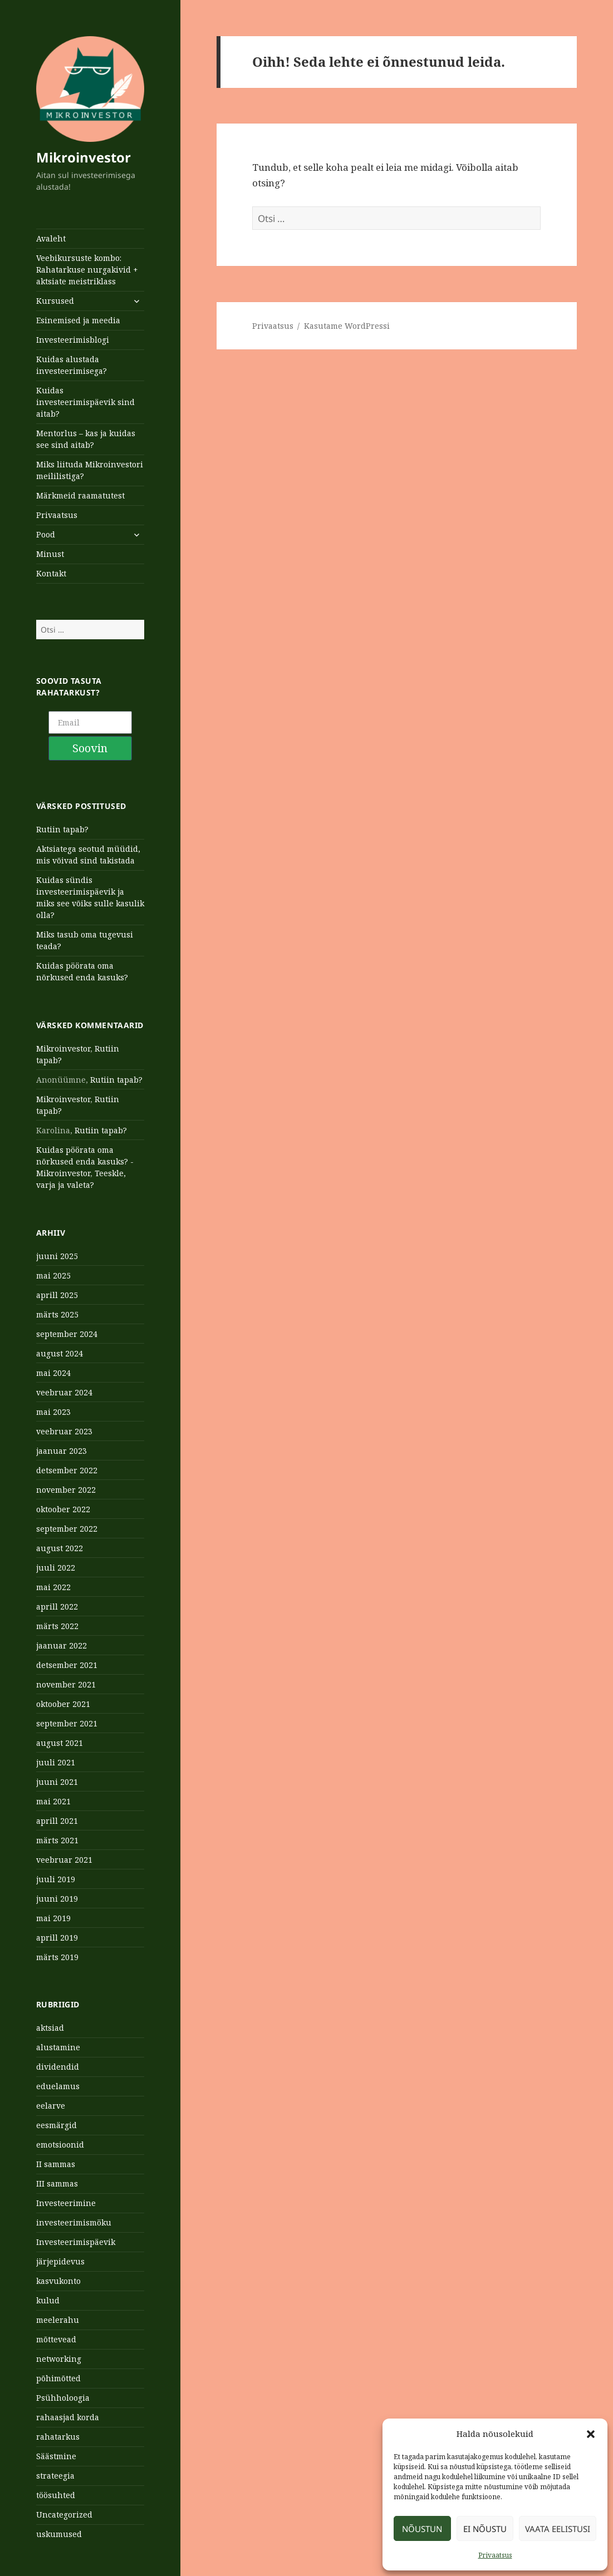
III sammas (57, 2183)
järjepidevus (60, 2261)
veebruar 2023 (64, 1431)
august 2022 (59, 1548)
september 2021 (66, 1723)
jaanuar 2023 (61, 1450)
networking (58, 2358)
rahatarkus (58, 2436)
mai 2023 (53, 1412)
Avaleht (51, 238)
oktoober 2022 (63, 1509)
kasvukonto (58, 2281)
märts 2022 (57, 1626)
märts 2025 (57, 1314)
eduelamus (58, 2086)
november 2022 (66, 1489)
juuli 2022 (55, 1567)
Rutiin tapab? (62, 829)
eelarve (50, 2105)
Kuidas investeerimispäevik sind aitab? (85, 402)
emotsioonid (60, 2144)
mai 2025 (53, 1275)
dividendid (57, 2066)
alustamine (58, 2047)
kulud (48, 2300)
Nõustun (422, 2528)
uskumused (59, 2534)
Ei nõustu (485, 2528)
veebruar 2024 (64, 1392)
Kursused (55, 300)
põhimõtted (58, 2378)
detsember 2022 (66, 1470)
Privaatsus (495, 2555)
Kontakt (51, 573)
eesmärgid (56, 2125)
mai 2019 (53, 1918)
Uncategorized (64, 2514)
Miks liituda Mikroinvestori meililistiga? (89, 470)
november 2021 (66, 1684)
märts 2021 (57, 1840)
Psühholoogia (63, 2397)
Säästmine (56, 2456)
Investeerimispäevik (75, 2242)
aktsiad (50, 2027)
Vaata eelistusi (557, 2528)
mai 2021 (53, 1801)
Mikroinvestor (83, 157)
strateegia (55, 2475)
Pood (45, 534)
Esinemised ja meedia (78, 320)
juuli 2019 (55, 1879)
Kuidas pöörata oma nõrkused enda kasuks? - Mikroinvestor (85, 1161)
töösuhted (55, 2495)
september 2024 (66, 1334)
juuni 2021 (57, 1781)
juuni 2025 (57, 1256)
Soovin (89, 748)
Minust (50, 554)
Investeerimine (66, 2203)
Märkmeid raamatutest (80, 495)
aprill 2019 (57, 1937)
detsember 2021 (66, 1665)
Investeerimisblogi (72, 339)
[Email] (90, 722)
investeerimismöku (73, 2222)
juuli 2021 (55, 1762)
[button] (590, 2434)
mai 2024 (53, 1373)
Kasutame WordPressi (347, 325)
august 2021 (59, 1743)
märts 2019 (57, 1957)
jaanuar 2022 (61, 1645)
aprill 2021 (57, 1820)
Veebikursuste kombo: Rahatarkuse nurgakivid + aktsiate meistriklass (87, 270)
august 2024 (59, 1353)
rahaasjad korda (67, 2417)
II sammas (55, 2164)
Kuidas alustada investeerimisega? (71, 365)
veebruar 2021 (64, 1859)
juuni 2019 (57, 1898)
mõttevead (56, 2339)
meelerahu (57, 2320)
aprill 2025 (57, 1295)
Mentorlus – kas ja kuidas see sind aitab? (85, 439)
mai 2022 (53, 1587)
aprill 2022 (57, 1606)
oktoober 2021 (63, 1704)
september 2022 (66, 1528)
